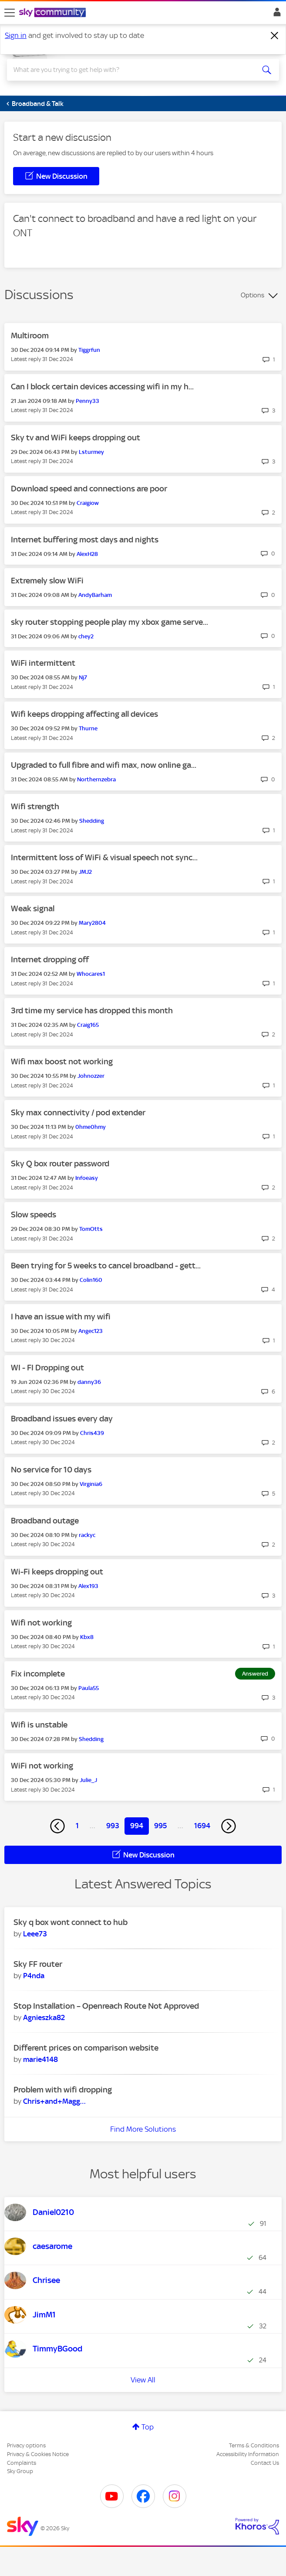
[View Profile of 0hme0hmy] (90, 1127)
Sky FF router (37, 1964)
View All (143, 2379)
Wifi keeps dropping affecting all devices (84, 714)
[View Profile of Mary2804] (92, 923)
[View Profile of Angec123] (90, 1331)
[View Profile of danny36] (89, 1382)
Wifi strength (35, 806)
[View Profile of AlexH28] (87, 554)
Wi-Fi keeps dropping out (57, 1572)
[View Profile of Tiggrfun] (89, 350)
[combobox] (129, 70)
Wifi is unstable (39, 1725)
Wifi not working (41, 1623)
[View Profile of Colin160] (91, 1280)
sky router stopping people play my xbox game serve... (109, 622)
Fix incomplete (38, 1674)
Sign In (275, 14)
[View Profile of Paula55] (88, 1688)
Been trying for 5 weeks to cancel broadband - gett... (106, 1266)
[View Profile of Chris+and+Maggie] (54, 2101)
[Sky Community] (53, 13)
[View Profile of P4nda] (33, 1975)
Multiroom (30, 336)
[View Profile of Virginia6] (91, 1484)
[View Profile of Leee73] (35, 1933)
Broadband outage (45, 1521)
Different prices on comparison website (85, 2048)
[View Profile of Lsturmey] (91, 452)
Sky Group (20, 2471)
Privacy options (26, 2445)
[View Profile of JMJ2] (85, 872)
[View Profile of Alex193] (88, 1586)
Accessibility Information (247, 2454)
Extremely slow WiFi (47, 581)
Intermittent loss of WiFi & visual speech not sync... (104, 857)
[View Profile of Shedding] (91, 821)
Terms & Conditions (254, 2445)
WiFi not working (42, 1766)
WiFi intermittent (43, 663)
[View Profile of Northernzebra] (96, 779)
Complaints (21, 2463)
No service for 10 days (51, 1470)
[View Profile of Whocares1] (91, 974)
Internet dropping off (50, 959)
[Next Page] (228, 1826)
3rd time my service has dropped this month (92, 1010)
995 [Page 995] (160, 1825)
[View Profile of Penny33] (87, 401)
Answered (255, 1673)
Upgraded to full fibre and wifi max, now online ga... (103, 765)
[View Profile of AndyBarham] (95, 595)
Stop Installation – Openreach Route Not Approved (106, 2006)
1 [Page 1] (77, 1825)
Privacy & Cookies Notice (38, 2454)
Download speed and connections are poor (89, 489)
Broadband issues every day (62, 1419)
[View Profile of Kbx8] (87, 1637)
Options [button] (252, 295)
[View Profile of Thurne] (88, 728)
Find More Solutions (143, 2129)
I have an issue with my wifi (61, 1317)
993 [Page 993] (112, 1825)
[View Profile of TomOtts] (91, 1229)
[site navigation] (9, 12)
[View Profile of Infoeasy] (86, 1178)
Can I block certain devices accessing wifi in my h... (102, 387)
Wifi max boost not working (62, 1061)
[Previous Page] (57, 1826)
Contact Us (265, 2463)
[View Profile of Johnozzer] (90, 1076)
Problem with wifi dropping (62, 2090)
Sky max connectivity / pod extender (78, 1112)
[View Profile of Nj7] (83, 677)
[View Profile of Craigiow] (88, 503)
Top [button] (147, 2427)
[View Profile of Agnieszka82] (44, 2017)
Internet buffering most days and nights (84, 540)
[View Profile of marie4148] (40, 2059)
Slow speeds (33, 1215)
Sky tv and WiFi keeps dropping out (75, 438)
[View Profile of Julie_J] (88, 1780)
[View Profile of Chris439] (92, 1433)
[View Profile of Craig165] (88, 1025)
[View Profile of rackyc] (87, 1535)
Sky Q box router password (60, 1164)
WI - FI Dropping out (47, 1368)
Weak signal (32, 908)
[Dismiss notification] (275, 36)
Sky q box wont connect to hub (70, 1922)
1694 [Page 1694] (202, 1825)
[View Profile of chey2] (86, 636)
